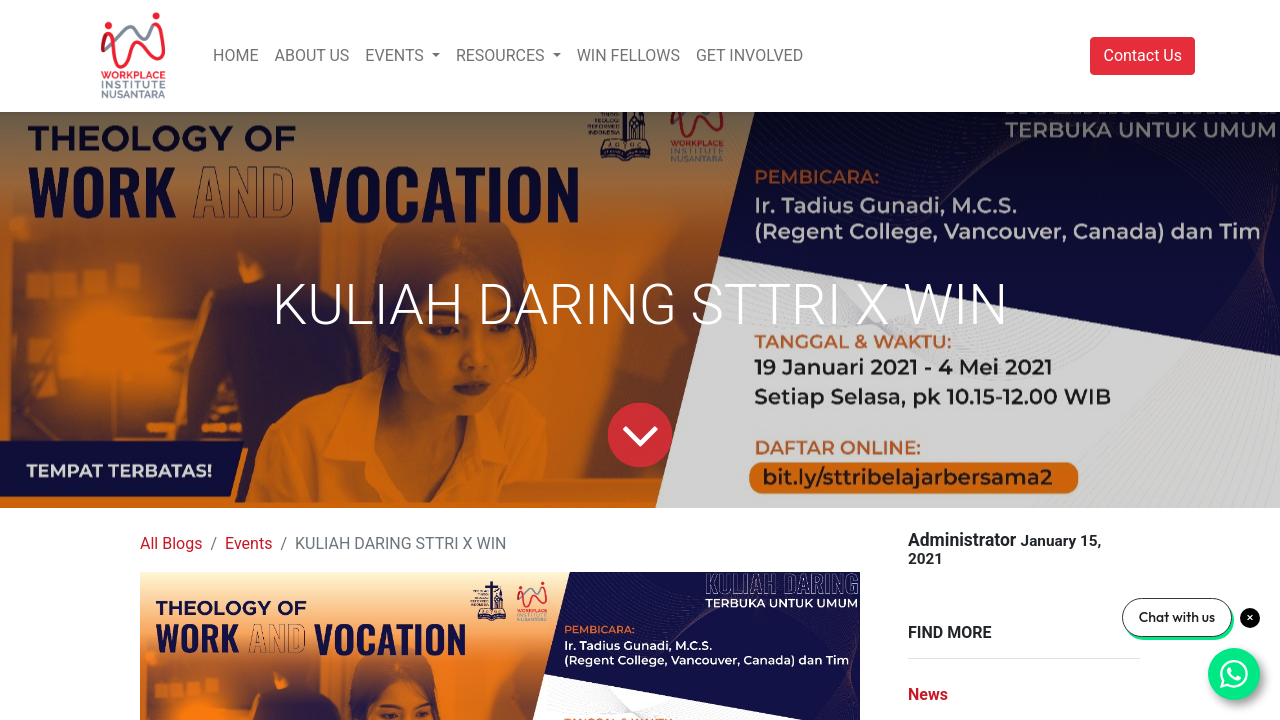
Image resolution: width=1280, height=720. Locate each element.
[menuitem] (235, 56)
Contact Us (1142, 55)
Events (248, 543)
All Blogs (171, 543)
